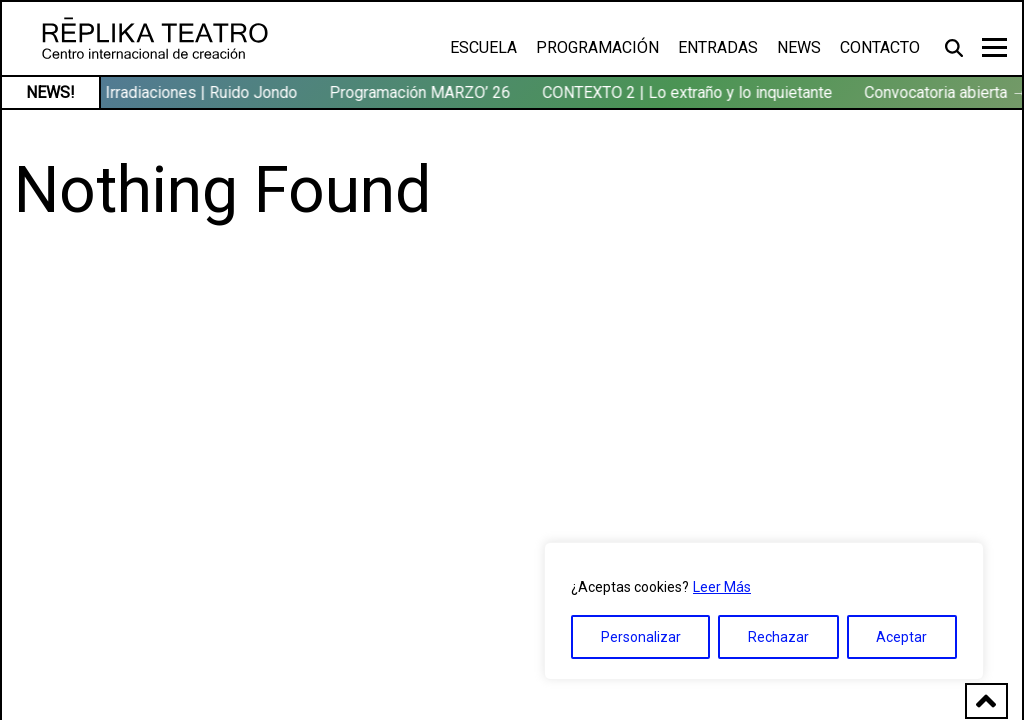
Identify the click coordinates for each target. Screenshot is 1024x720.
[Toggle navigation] (994, 47)
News (799, 47)
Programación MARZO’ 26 (421, 92)
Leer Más (722, 587)
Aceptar (901, 637)
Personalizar (641, 637)
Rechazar (778, 637)
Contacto (880, 47)
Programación (597, 47)
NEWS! (50, 92)
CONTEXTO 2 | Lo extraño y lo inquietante (689, 92)
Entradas (718, 47)
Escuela (483, 47)
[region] (764, 611)
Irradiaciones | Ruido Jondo (203, 92)
